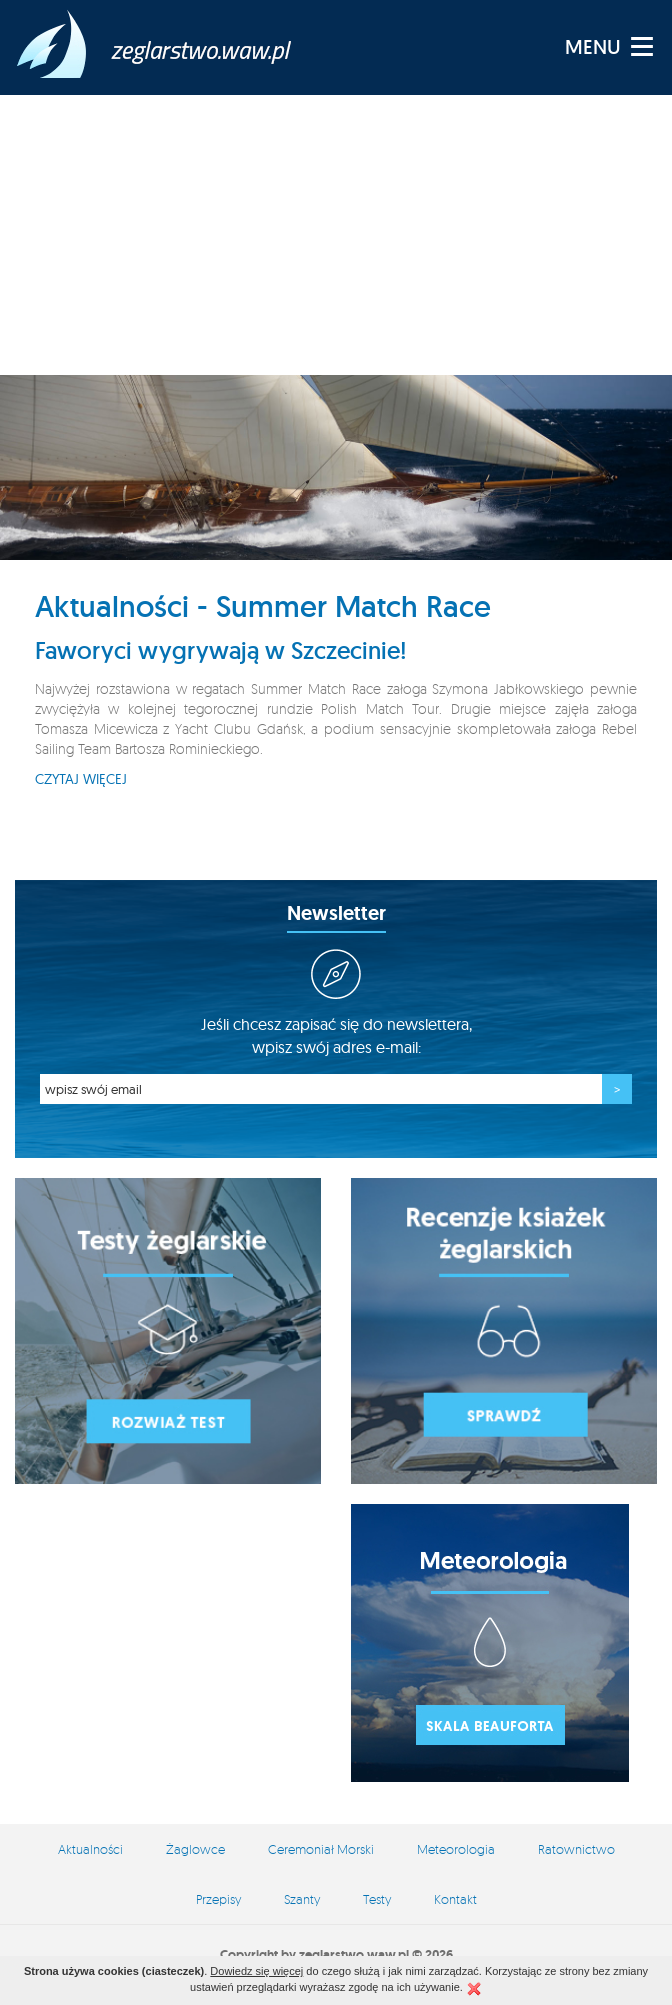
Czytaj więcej (81, 779)
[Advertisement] (336, 235)
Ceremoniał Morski (321, 1849)
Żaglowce (195, 1849)
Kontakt (455, 1899)
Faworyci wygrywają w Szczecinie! (221, 650)
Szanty (302, 1899)
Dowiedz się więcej (256, 1971)
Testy (377, 1899)
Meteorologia (456, 1849)
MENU (593, 47)
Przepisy (218, 1899)
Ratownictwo (576, 1849)
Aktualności (90, 1849)
